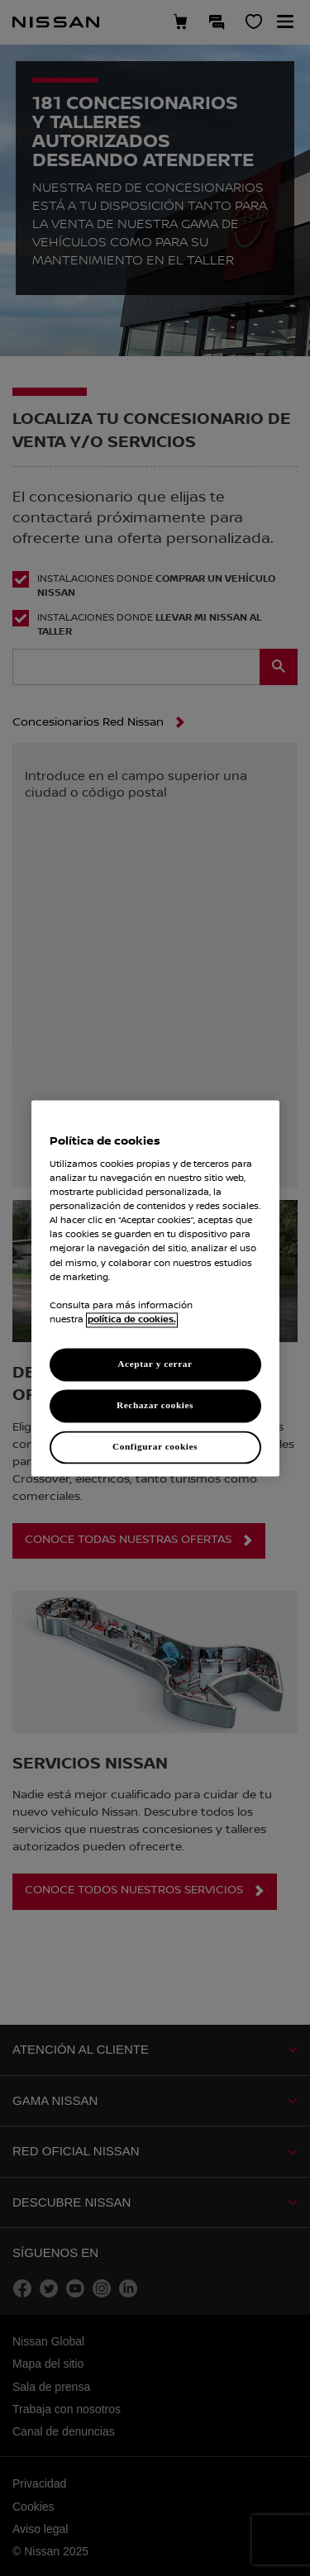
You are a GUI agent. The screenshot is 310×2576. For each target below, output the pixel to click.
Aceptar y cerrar (154, 1364)
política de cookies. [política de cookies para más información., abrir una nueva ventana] (132, 1320)
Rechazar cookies (155, 1405)
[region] (155, 1288)
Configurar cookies (155, 1446)
